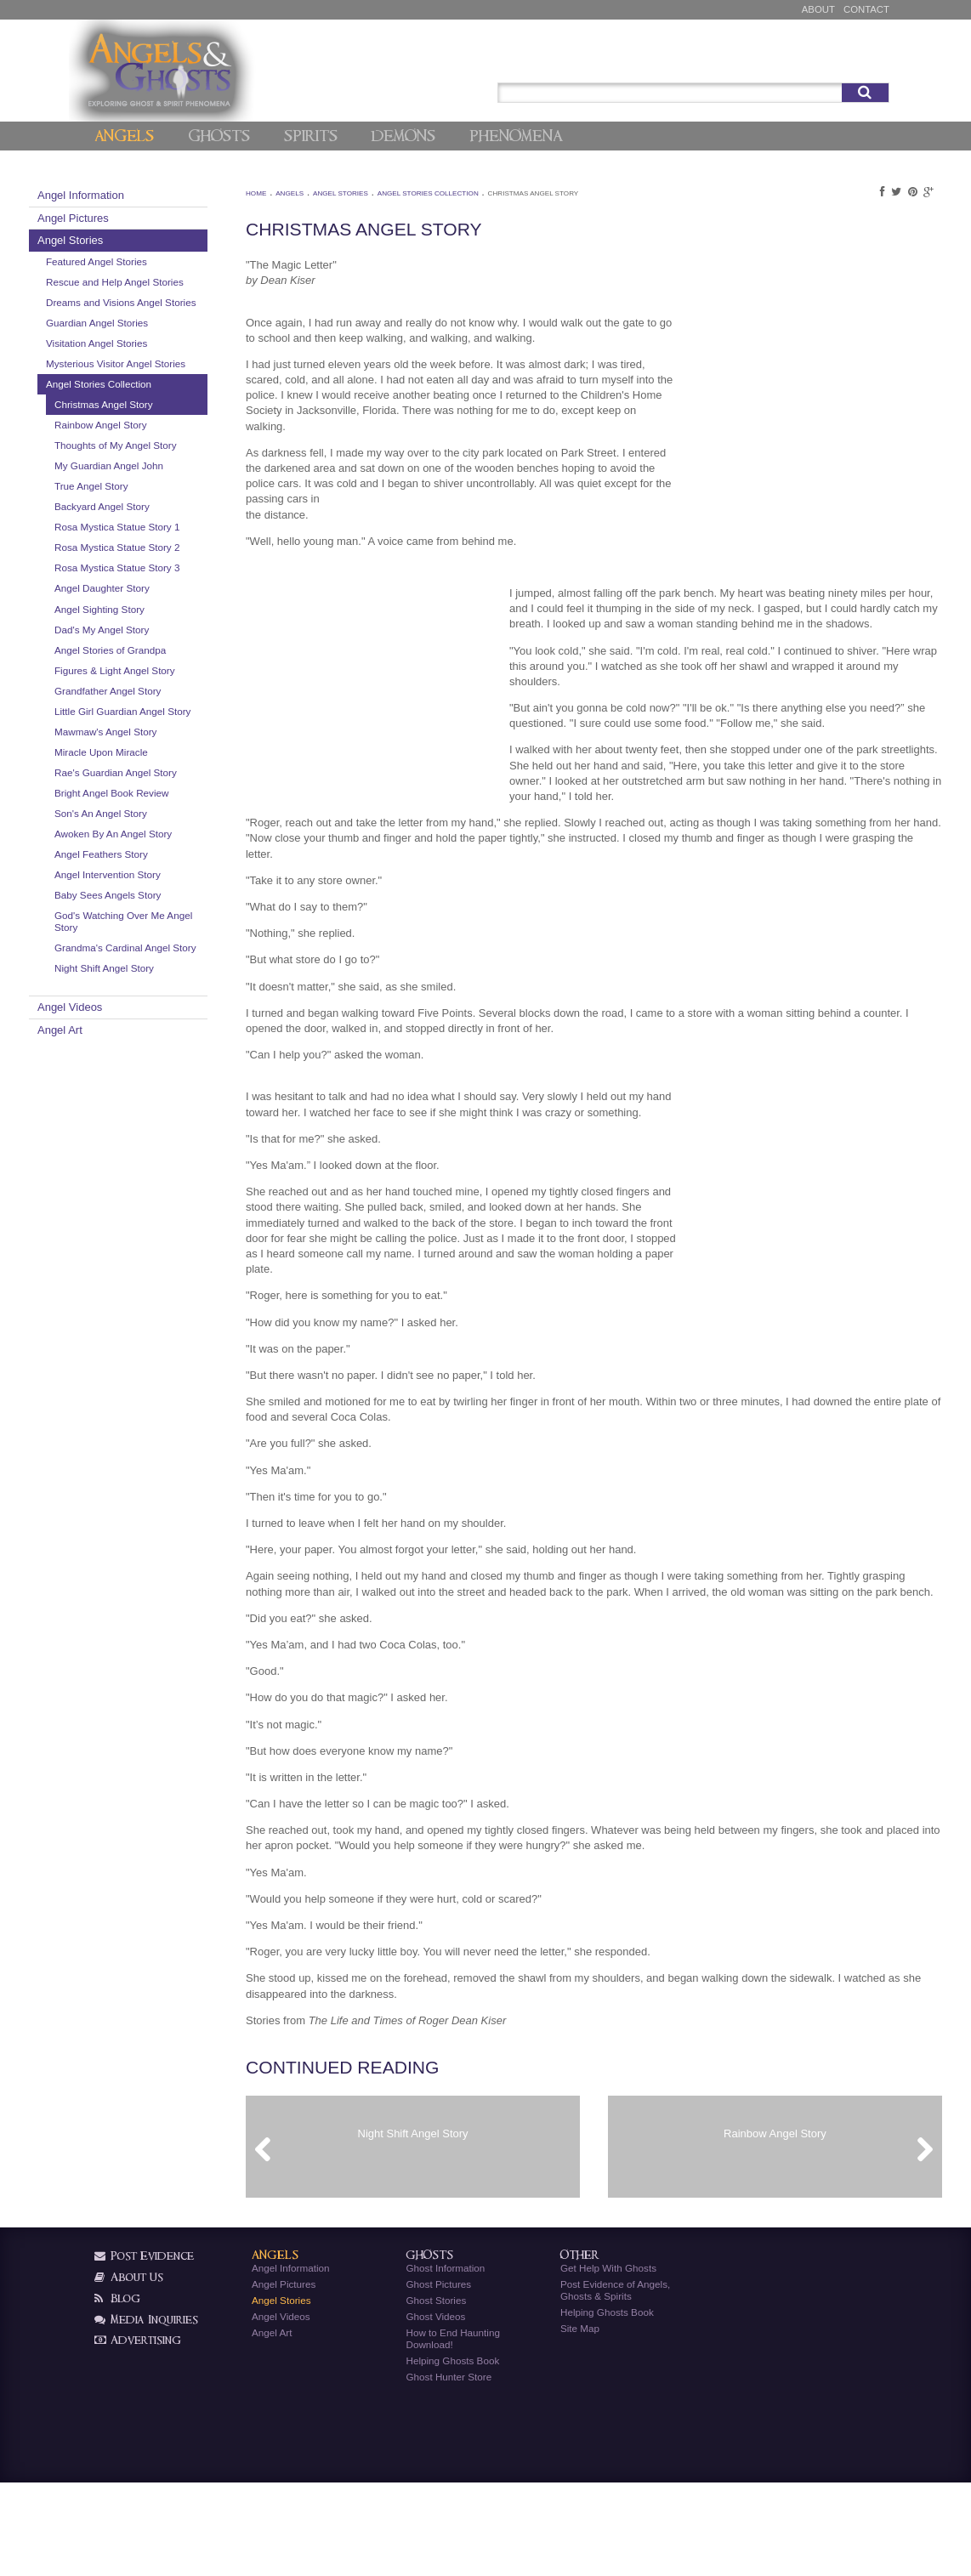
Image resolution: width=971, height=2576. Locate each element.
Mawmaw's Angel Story (175, 838)
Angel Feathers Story (171, 984)
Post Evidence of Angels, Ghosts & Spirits (615, 2382)
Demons (403, 136)
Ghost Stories (436, 2392)
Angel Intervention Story (177, 1005)
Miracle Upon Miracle (171, 859)
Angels (124, 136)
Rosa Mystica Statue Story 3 (169, 645)
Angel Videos (139, 1149)
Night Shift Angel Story (174, 1110)
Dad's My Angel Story (171, 712)
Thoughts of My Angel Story (172, 486)
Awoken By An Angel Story (170, 958)
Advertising (137, 2432)
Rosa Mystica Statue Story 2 (169, 613)
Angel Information (150, 195)
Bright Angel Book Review (181, 911)
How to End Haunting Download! (452, 2431)
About (818, 9)
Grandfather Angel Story (177, 786)
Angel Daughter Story (171, 672)
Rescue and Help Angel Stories (167, 287)
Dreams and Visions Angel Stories (174, 320)
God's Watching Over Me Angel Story (179, 1052)
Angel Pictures (143, 218)
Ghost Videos (435, 2408)
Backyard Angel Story (171, 553)
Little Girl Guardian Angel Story (179, 812)
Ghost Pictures (438, 2376)
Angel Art (129, 1172)
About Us (128, 2369)
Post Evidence (144, 2349)
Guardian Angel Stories (167, 346)
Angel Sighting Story (169, 692)
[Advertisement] (744, 372)
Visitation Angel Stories (166, 366)
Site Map (579, 2420)
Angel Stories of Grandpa (180, 733)
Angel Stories (140, 240)
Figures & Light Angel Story (171, 759)
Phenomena (515, 136)
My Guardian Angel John (178, 513)
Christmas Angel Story (173, 439)
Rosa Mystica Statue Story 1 (169, 581)
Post (814, 52)
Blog (117, 2391)
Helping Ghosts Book (452, 2453)
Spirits (311, 136)
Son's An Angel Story (170, 932)
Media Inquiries (146, 2412)
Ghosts (219, 136)
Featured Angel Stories (166, 261)
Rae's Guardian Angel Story (172, 885)
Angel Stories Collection (168, 419)
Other (579, 2348)
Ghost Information (445, 2360)
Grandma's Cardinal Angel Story (168, 1084)
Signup (864, 52)
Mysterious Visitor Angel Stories (169, 393)
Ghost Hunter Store (448, 2469)
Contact (866, 9)
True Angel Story (161, 533)
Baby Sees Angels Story (177, 1025)
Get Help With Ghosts (608, 2360)
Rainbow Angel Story (170, 460)
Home (297, 193)
